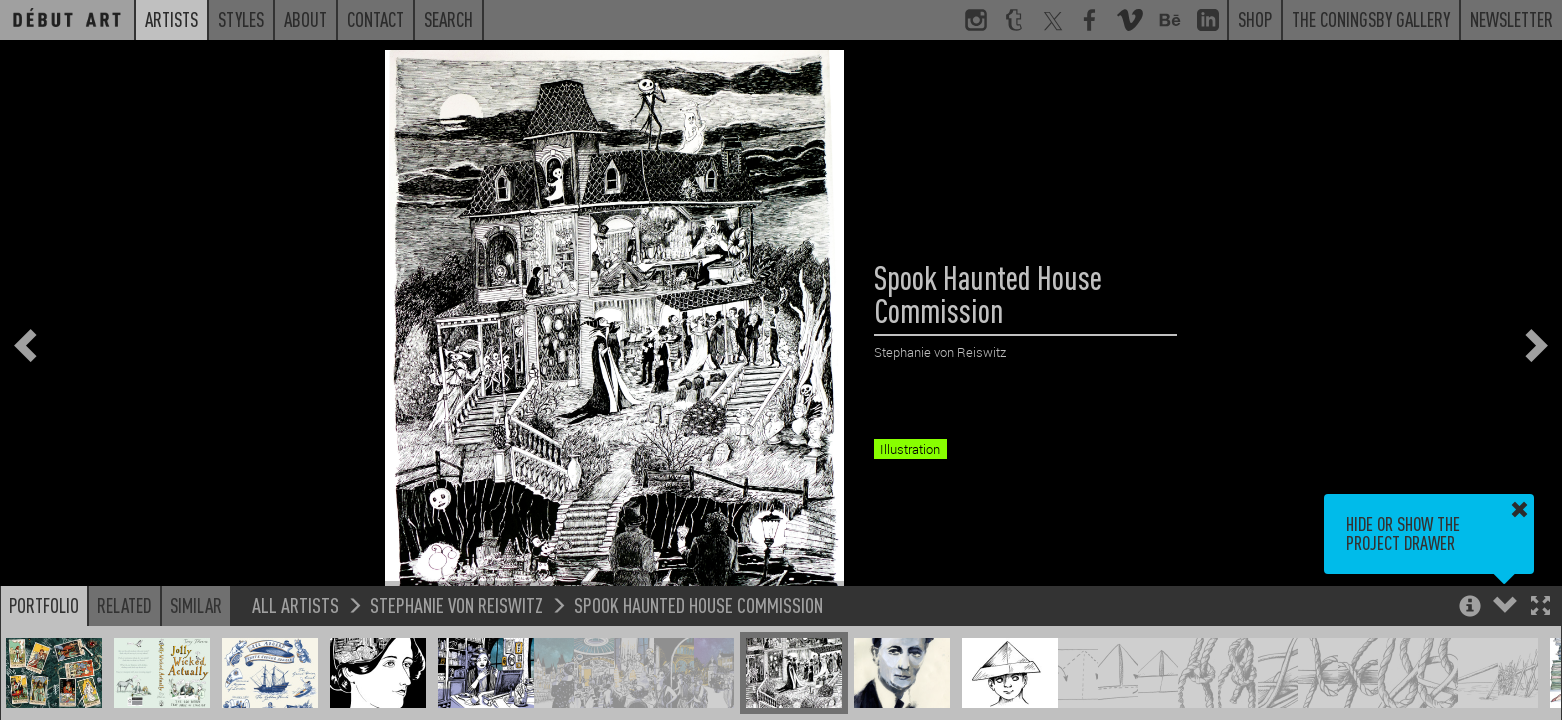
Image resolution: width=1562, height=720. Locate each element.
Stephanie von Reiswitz (456, 604)
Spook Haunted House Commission (698, 604)
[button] (1540, 607)
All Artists (295, 604)
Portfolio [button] (44, 605)
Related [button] (124, 605)
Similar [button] (196, 605)
